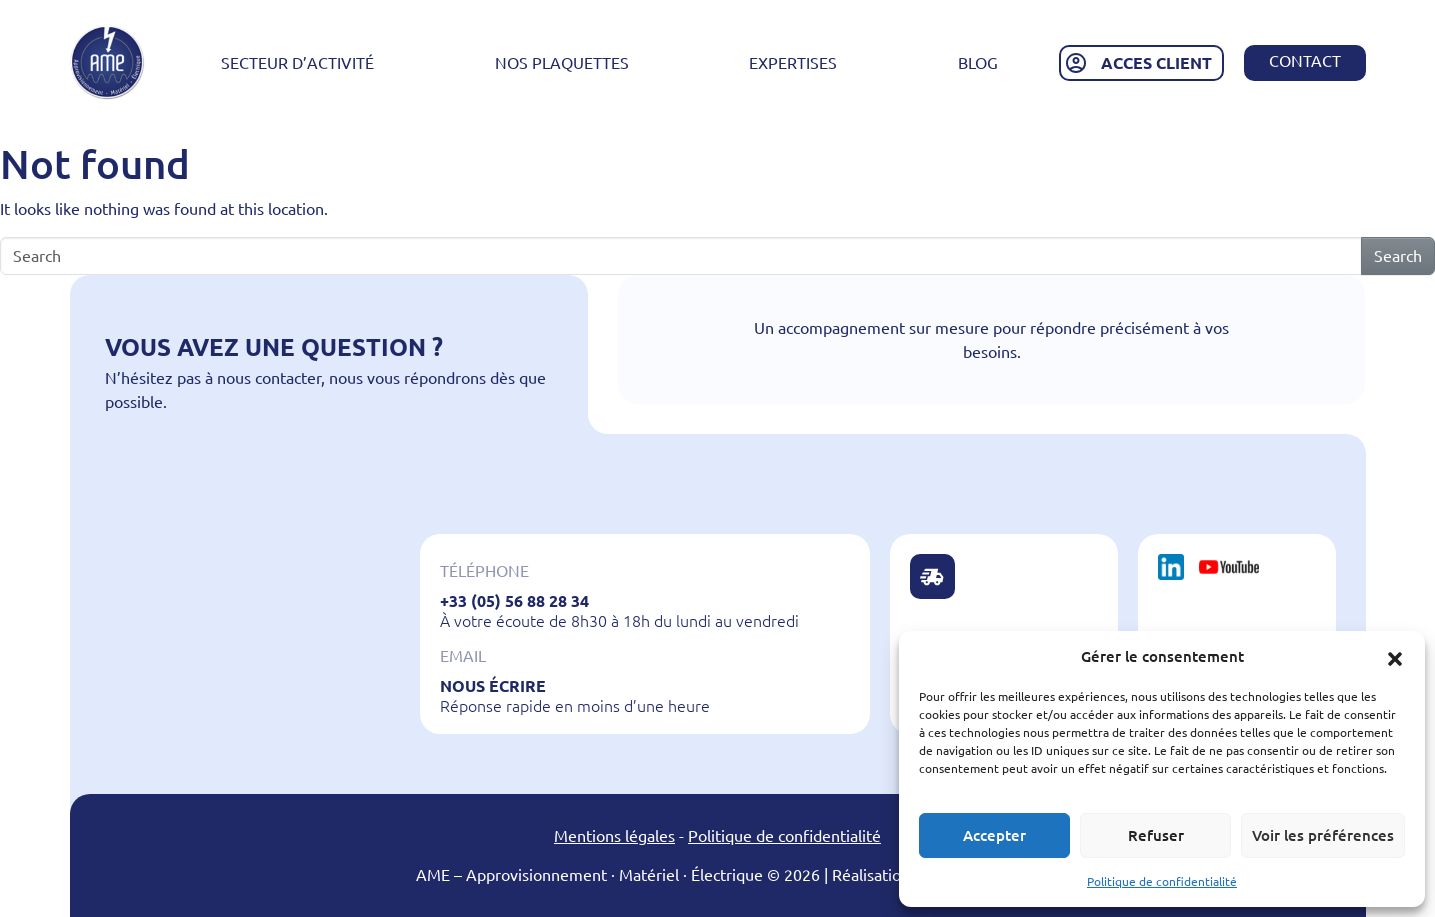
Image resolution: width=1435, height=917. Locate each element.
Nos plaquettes (562, 63)
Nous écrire (493, 686)
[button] (1395, 657)
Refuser (1156, 835)
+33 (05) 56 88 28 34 (514, 601)
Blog (978, 63)
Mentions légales (614, 836)
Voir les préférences (1323, 835)
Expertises (793, 63)
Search (1398, 256)
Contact (1305, 61)
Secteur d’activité (297, 63)
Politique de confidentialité (1162, 881)
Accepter (994, 835)
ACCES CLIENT (1156, 63)
